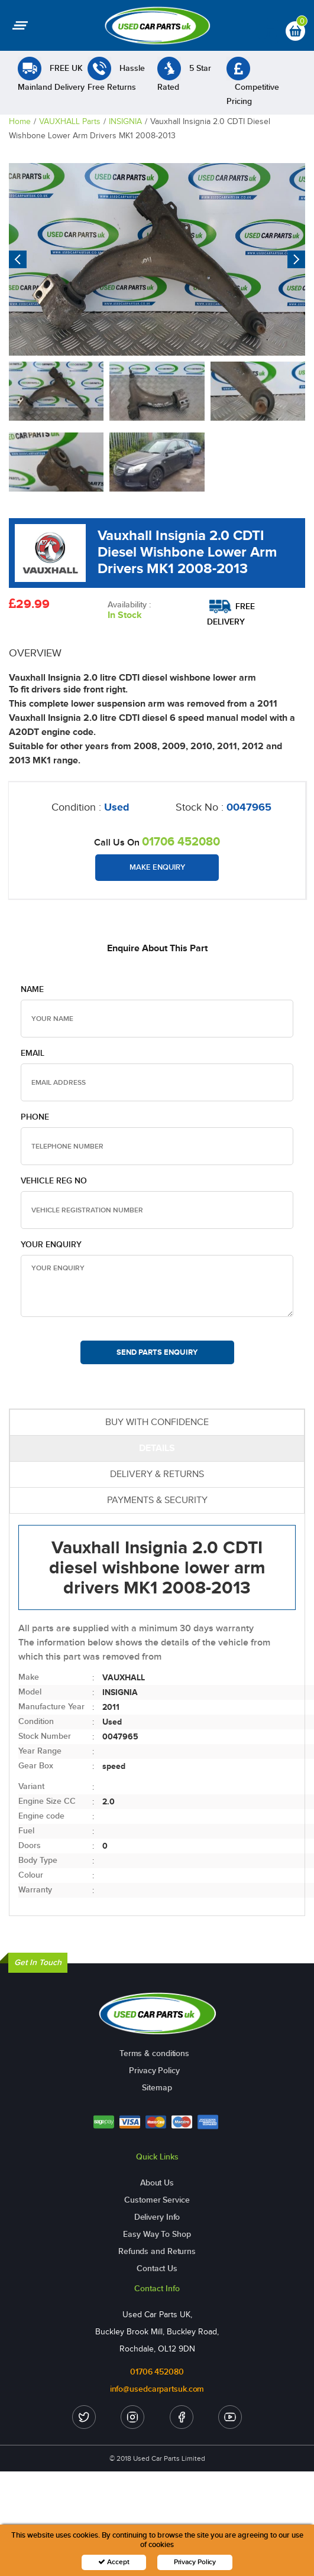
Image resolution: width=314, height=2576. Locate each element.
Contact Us (157, 2268)
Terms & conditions (154, 2053)
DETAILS (157, 1448)
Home (20, 121)
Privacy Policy (154, 2071)
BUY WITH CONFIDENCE (157, 1422)
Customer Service (156, 2200)
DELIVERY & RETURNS (157, 1474)
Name (32, 989)
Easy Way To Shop (156, 2234)
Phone (35, 1117)
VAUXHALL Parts (70, 121)
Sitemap (156, 2088)
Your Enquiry (51, 1245)
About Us (157, 2183)
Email (32, 1053)
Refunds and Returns (157, 2251)
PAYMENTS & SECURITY (157, 1500)
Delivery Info (157, 2217)
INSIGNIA (125, 121)
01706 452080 (181, 841)
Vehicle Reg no (54, 1181)
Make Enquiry (157, 867)
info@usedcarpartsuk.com (157, 2389)
